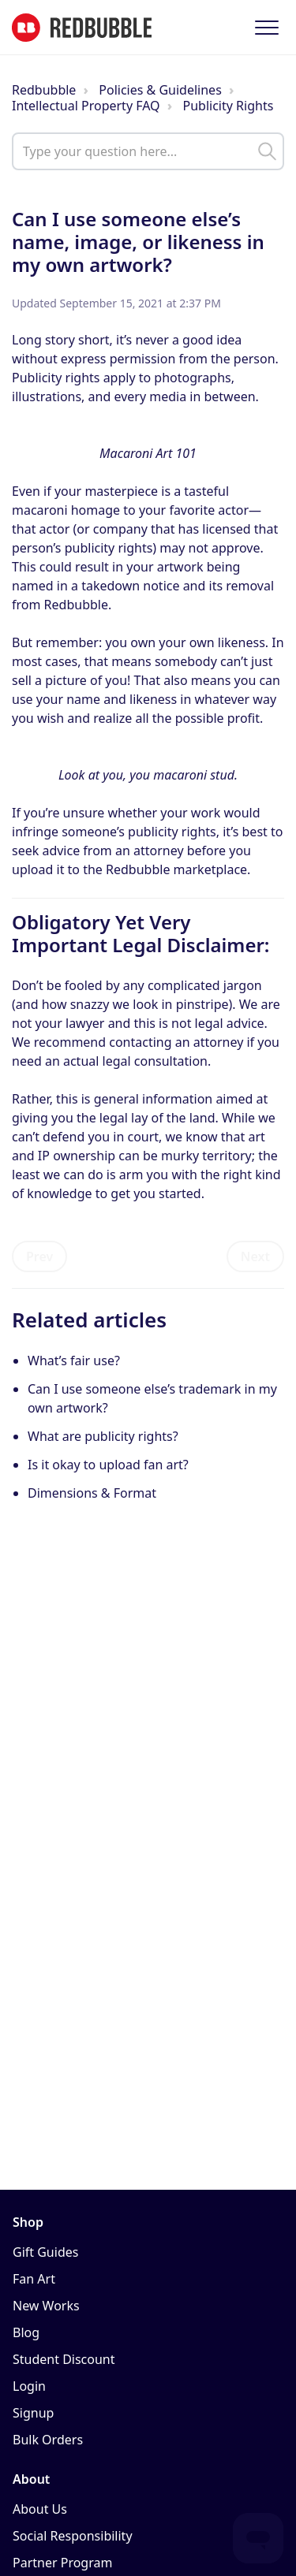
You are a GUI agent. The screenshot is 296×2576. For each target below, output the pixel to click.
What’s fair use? (74, 1360)
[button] (266, 27)
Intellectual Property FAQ (86, 105)
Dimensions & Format (92, 1493)
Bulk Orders (48, 2439)
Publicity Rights (228, 105)
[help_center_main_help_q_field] (148, 151)
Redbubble (44, 90)
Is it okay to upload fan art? (110, 1464)
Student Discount (64, 2359)
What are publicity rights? (103, 1436)
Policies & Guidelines (160, 90)
